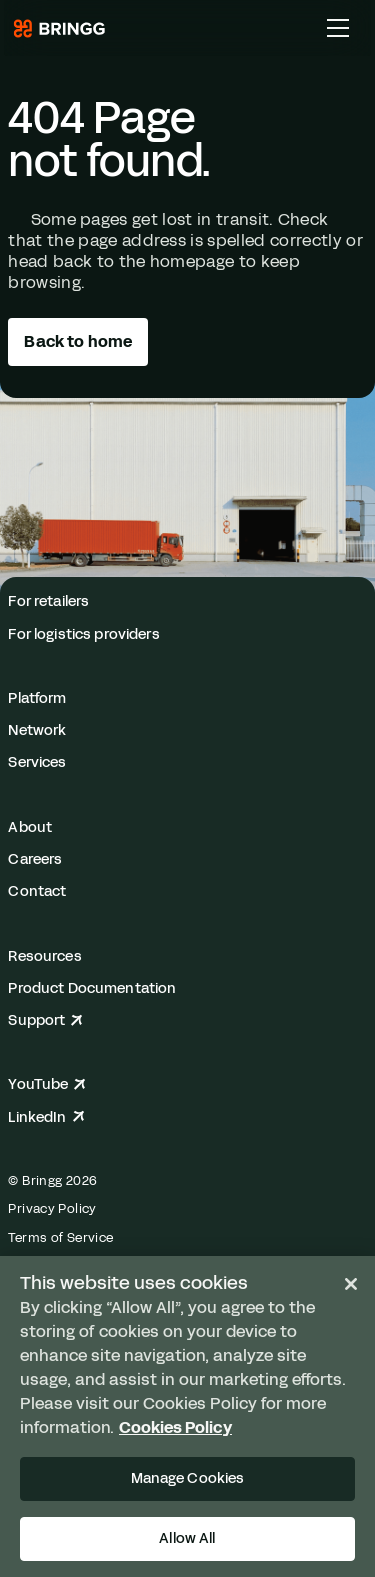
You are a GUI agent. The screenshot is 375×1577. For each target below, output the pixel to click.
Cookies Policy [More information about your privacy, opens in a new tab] (175, 1427)
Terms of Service (60, 1238)
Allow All (187, 1538)
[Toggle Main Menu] (338, 28)
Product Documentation (92, 988)
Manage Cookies (188, 1478)
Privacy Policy (52, 1209)
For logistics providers (83, 634)
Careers (35, 859)
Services (37, 762)
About (30, 827)
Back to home (78, 341)
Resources (44, 956)
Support (45, 1020)
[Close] (351, 1284)
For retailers (48, 601)
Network (37, 730)
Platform (37, 698)
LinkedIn (46, 1117)
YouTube (47, 1084)
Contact (37, 891)
